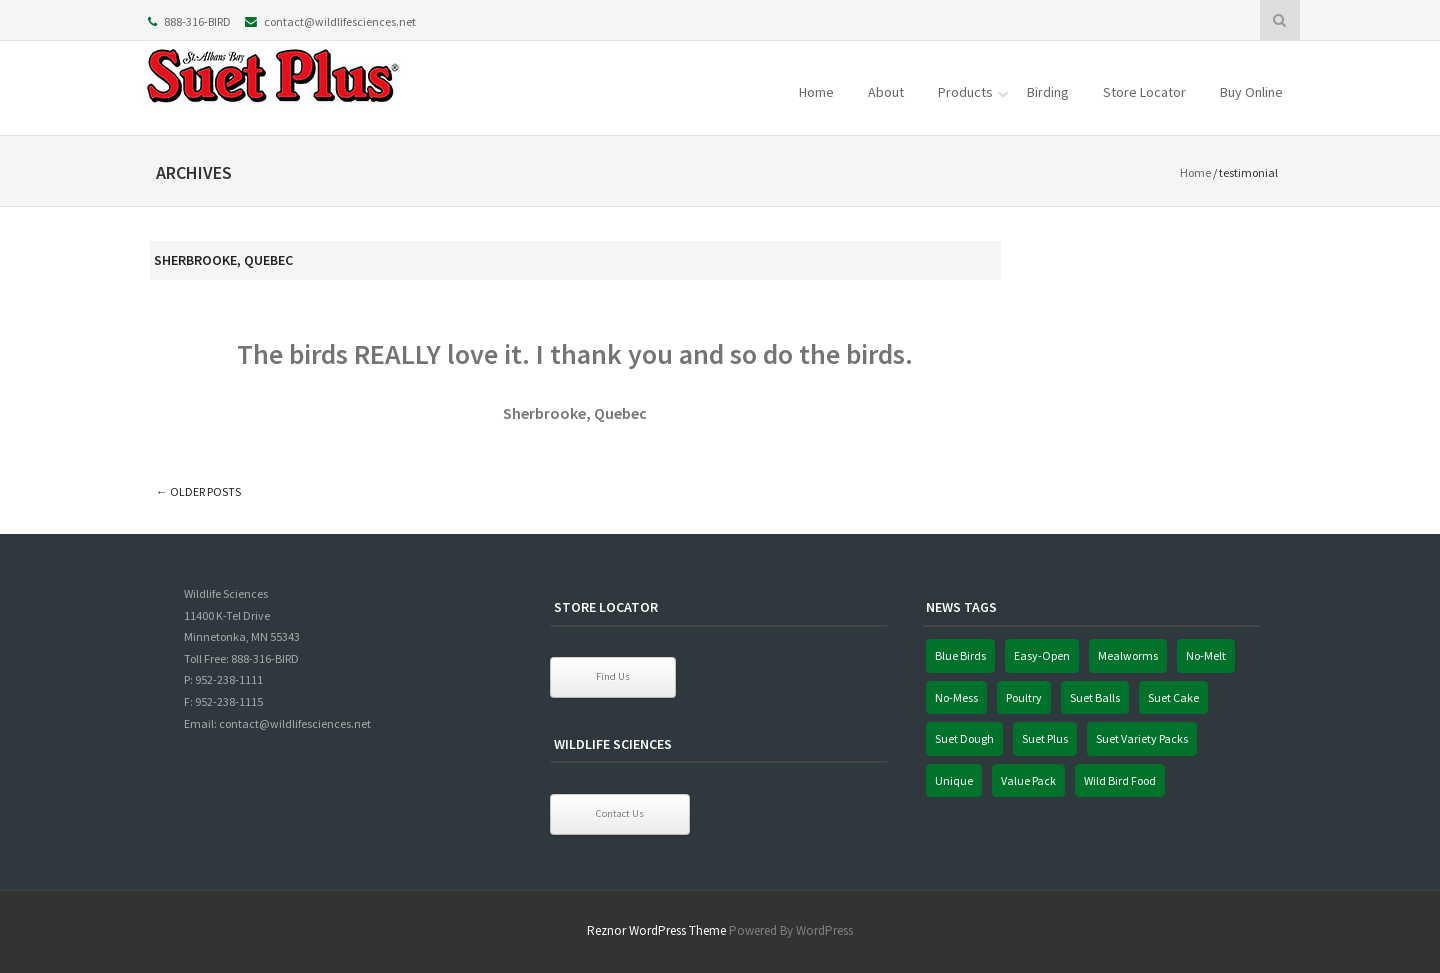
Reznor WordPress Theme (656, 930)
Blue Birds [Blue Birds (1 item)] (960, 655)
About (886, 92)
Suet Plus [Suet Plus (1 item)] (1045, 738)
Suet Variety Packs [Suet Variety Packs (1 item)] (1142, 738)
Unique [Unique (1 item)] (954, 780)
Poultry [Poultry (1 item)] (1024, 697)
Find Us (613, 676)
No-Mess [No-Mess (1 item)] (956, 697)
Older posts (198, 491)
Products (965, 92)
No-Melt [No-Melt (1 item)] (1206, 655)
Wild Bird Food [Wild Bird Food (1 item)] (1120, 780)
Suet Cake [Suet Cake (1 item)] (1173, 697)
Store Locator (1144, 92)
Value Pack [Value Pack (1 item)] (1028, 780)
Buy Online (1251, 92)
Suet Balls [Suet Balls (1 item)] (1095, 697)
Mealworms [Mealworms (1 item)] (1128, 655)
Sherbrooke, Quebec (223, 260)
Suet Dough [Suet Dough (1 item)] (964, 738)
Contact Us (620, 813)
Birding (1048, 92)
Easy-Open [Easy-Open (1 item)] (1042, 655)
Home (816, 92)
